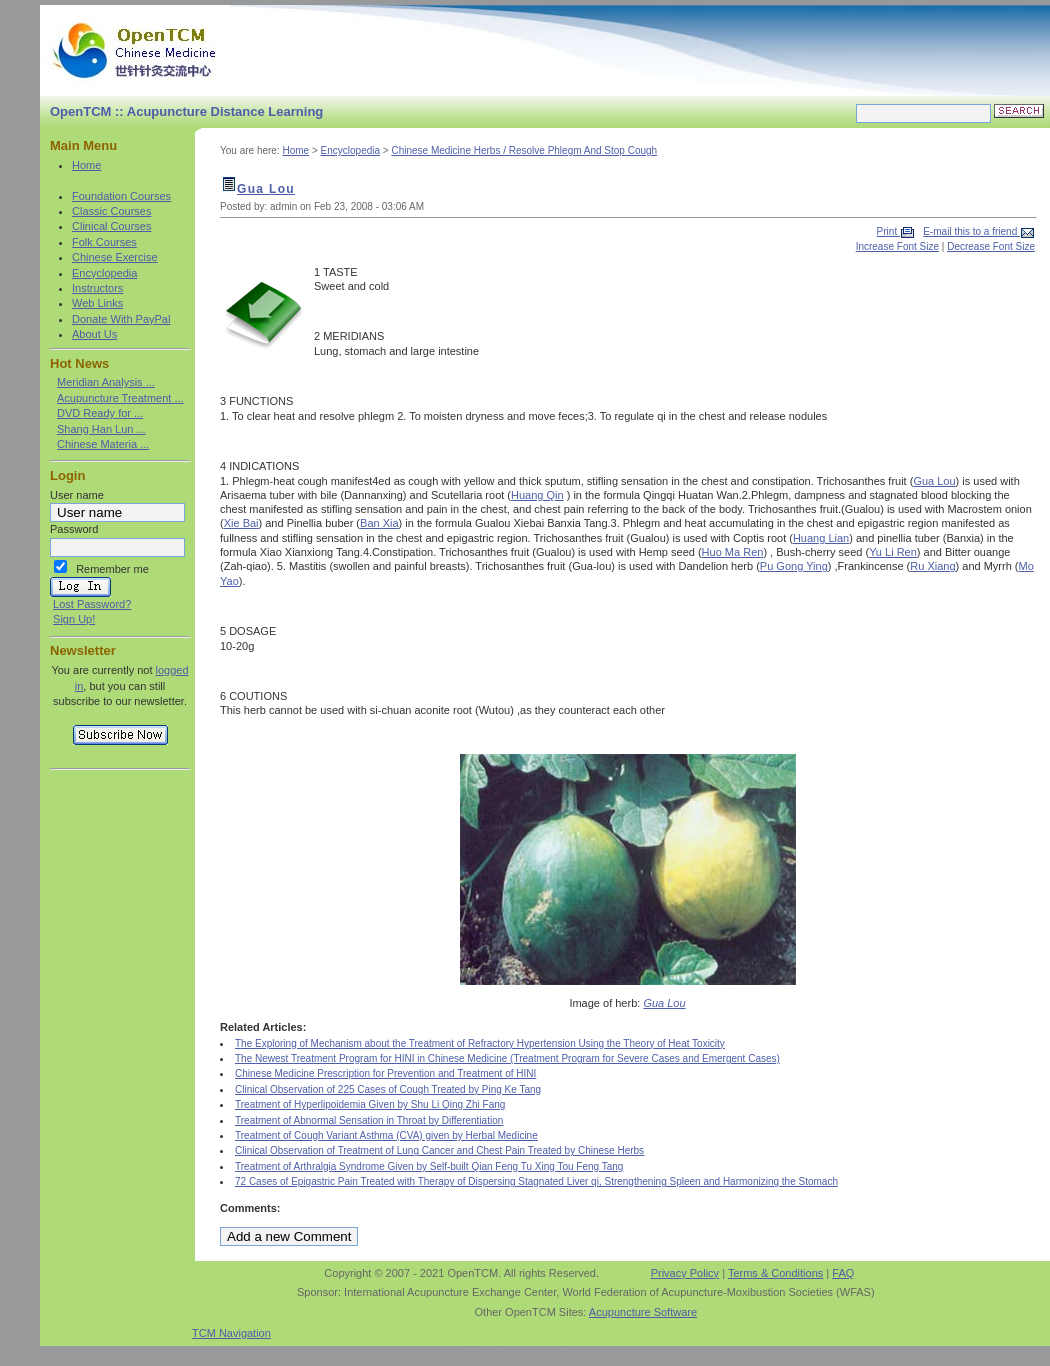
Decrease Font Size (991, 246)
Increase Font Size (897, 246)
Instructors (97, 288)
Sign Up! (74, 619)
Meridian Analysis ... (106, 382)
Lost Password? (92, 604)
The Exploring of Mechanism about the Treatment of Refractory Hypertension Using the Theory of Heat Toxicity (480, 1043)
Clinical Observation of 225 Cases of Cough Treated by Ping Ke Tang (388, 1089)
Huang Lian (821, 538)
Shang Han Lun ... (101, 429)
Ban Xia (379, 523)
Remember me (112, 569)
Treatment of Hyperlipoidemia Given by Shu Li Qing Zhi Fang (370, 1104)
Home (86, 165)
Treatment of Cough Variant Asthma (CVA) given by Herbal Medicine (386, 1135)
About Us (94, 334)
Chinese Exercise (115, 257)
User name (77, 495)
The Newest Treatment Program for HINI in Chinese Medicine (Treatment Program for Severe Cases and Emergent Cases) (507, 1058)
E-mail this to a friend (971, 231)
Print (888, 231)
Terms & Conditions (775, 1273)
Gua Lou (266, 189)
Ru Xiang (932, 566)
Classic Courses (111, 211)
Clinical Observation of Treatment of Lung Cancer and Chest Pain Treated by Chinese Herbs (439, 1150)
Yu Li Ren (893, 552)
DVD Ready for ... (100, 413)
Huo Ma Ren (733, 552)
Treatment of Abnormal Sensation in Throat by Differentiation (369, 1120)
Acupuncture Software (643, 1312)
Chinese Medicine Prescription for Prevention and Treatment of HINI (385, 1073)
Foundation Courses (121, 196)
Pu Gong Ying (794, 566)
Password (74, 529)
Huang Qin (537, 495)
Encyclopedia (104, 273)
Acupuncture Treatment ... (120, 398)
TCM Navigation (231, 1333)
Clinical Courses (111, 226)
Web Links (97, 303)
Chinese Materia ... (103, 444)
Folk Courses (104, 242)
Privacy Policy (685, 1273)
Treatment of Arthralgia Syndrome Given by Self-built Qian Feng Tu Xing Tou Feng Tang (429, 1166)
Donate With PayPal (121, 319)
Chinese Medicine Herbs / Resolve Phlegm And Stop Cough (524, 150)
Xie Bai (241, 523)
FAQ (843, 1273)
